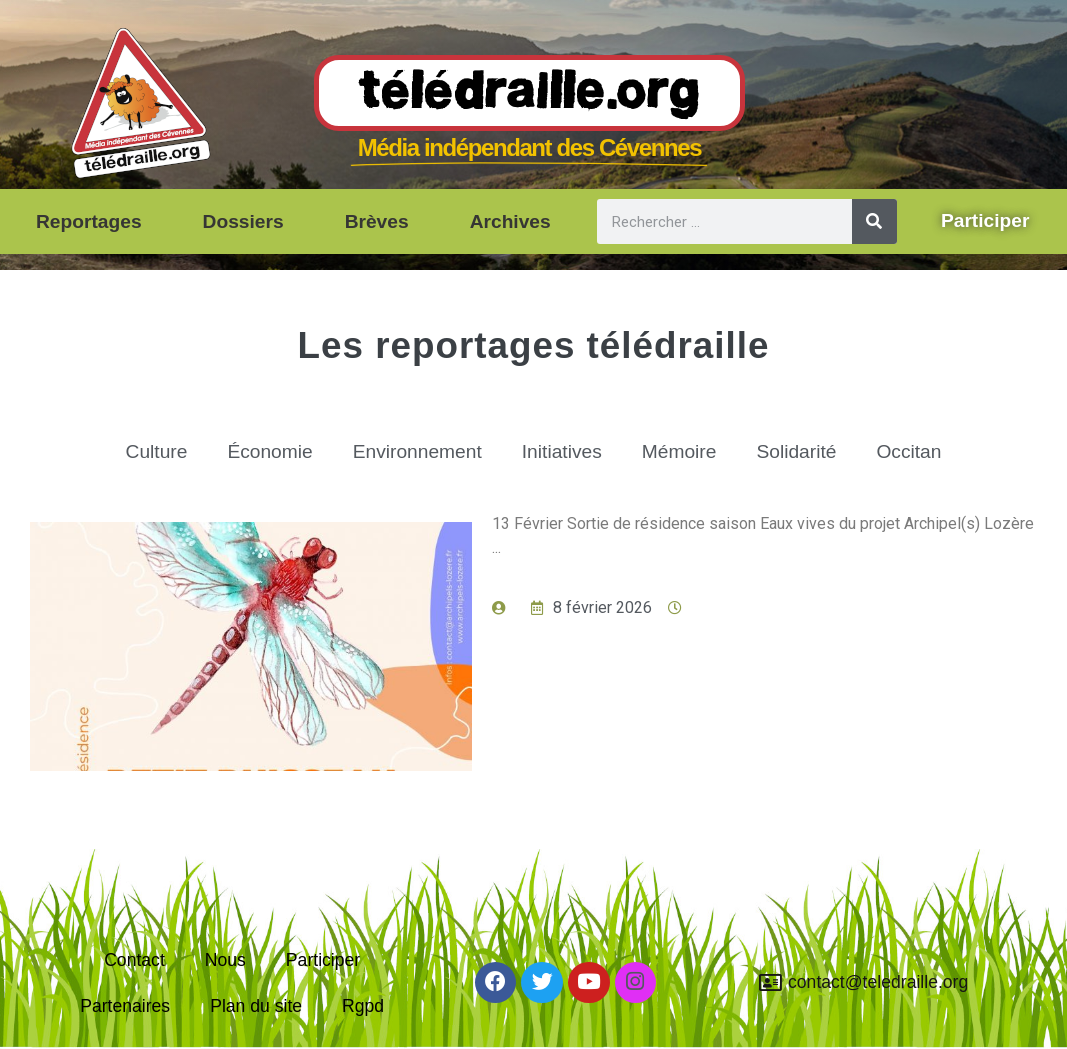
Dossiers (243, 221)
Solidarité (796, 451)
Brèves (377, 221)
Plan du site (256, 1006)
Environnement (417, 451)
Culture (157, 451)
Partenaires (125, 1006)
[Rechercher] (874, 221)
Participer (323, 960)
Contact (134, 960)
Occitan (908, 451)
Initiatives (562, 451)
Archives (510, 221)
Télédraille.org (529, 94)
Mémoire (679, 451)
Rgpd (363, 1006)
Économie (269, 451)
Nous (225, 960)
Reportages (89, 221)
